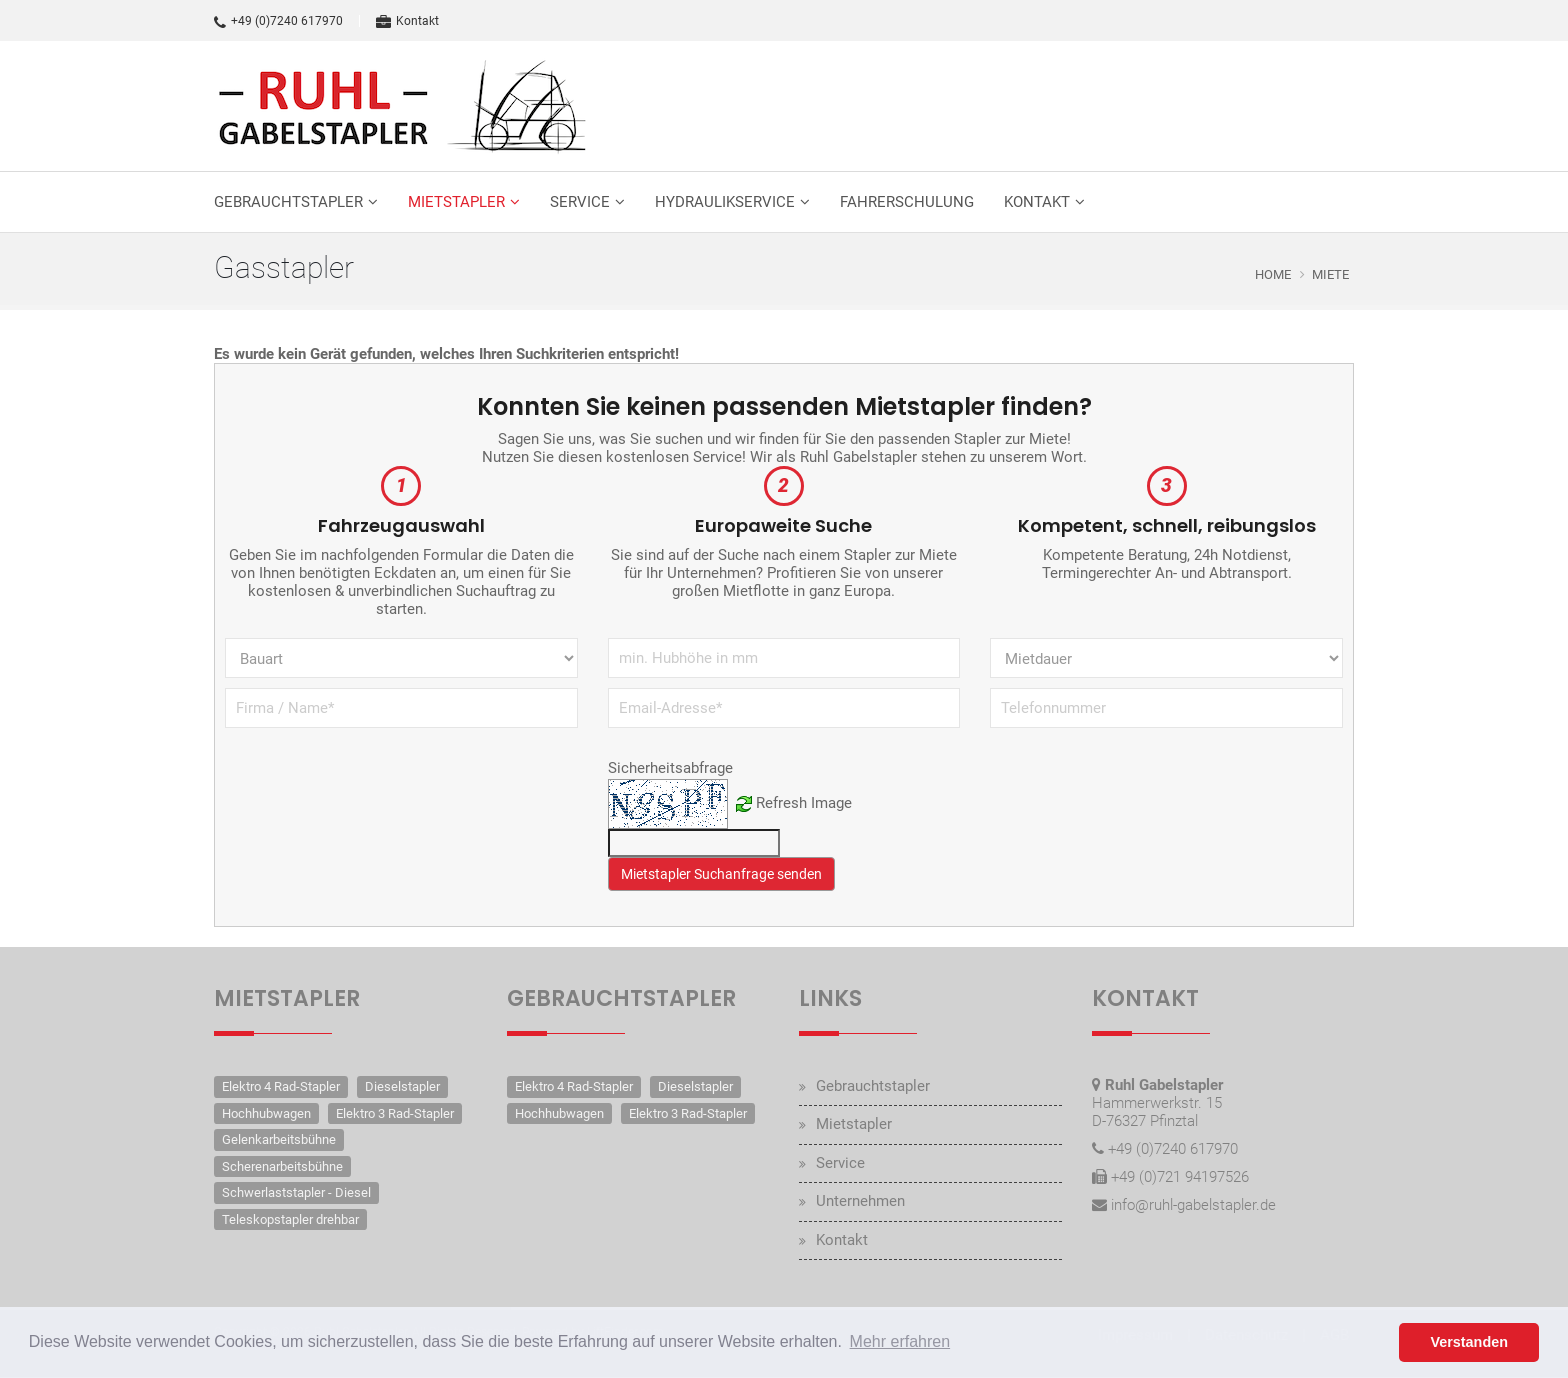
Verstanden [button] (1469, 1342)
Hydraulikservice (725, 202)
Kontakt (407, 21)
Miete (1330, 274)
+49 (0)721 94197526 (1180, 1177)
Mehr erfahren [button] (900, 1341)
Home (1273, 274)
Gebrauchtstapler (288, 202)
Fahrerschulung (907, 202)
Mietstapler (456, 202)
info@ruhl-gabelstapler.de (1193, 1205)
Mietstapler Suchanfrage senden (721, 874)
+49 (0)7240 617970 (278, 21)
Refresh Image (804, 803)
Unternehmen (860, 1201)
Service (580, 202)
